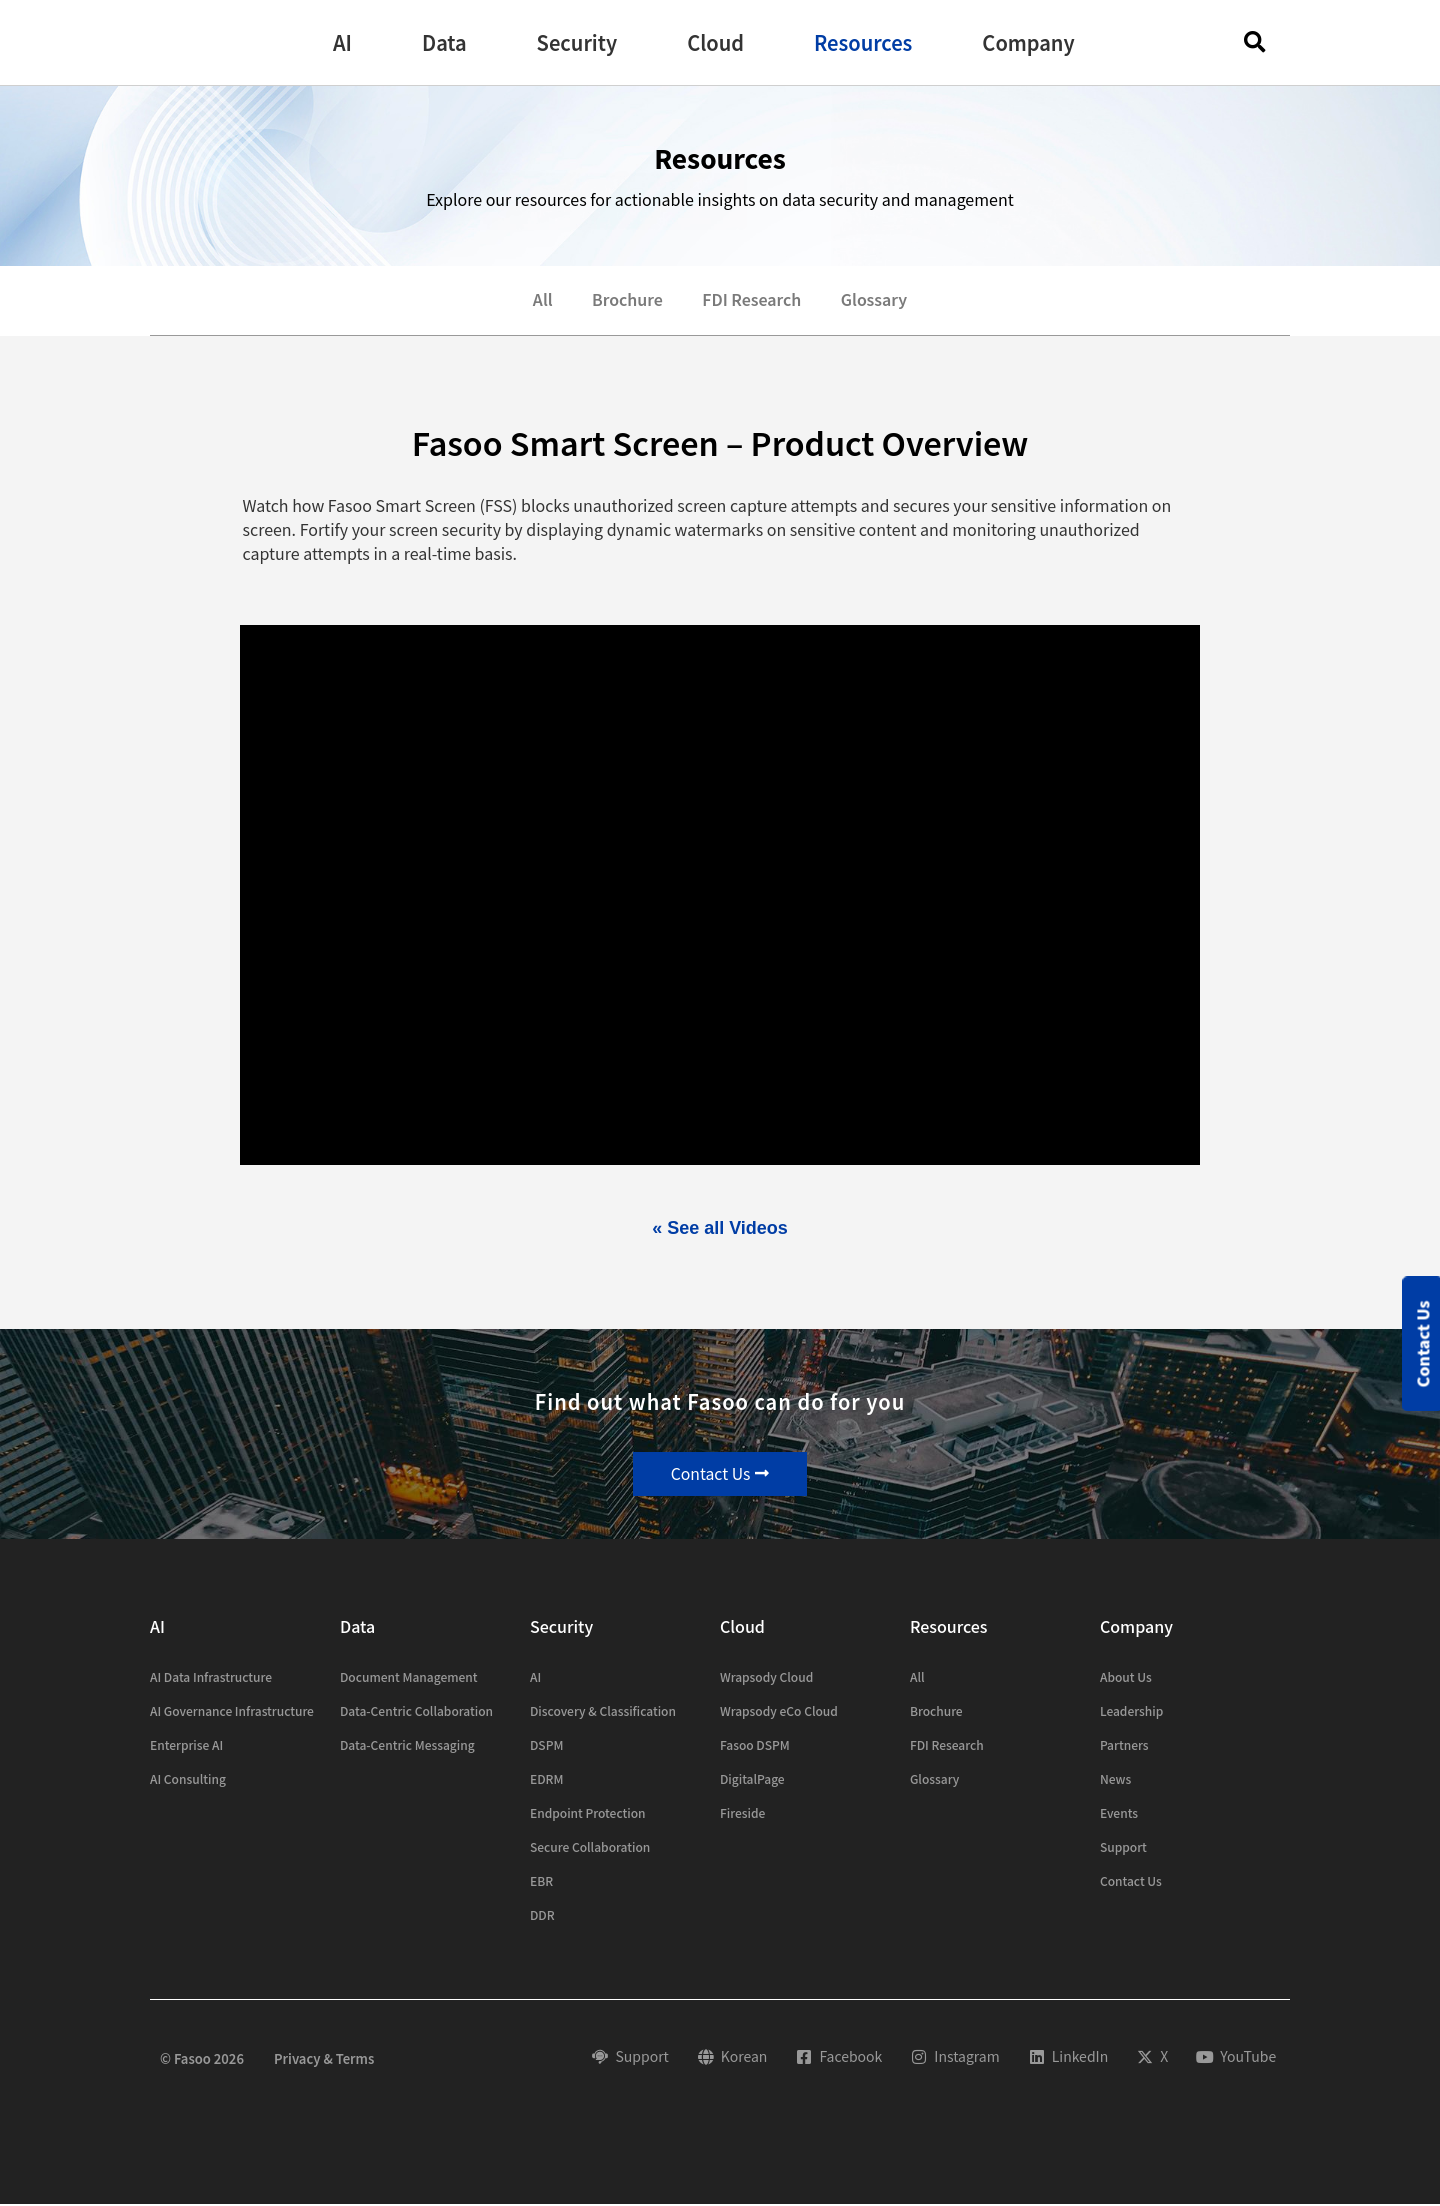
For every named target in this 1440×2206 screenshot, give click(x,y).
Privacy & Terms (324, 2059)
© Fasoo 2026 (202, 2059)
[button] (342, 43)
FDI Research (752, 301)
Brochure (626, 301)
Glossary (875, 301)
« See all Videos (720, 1229)
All (541, 301)
